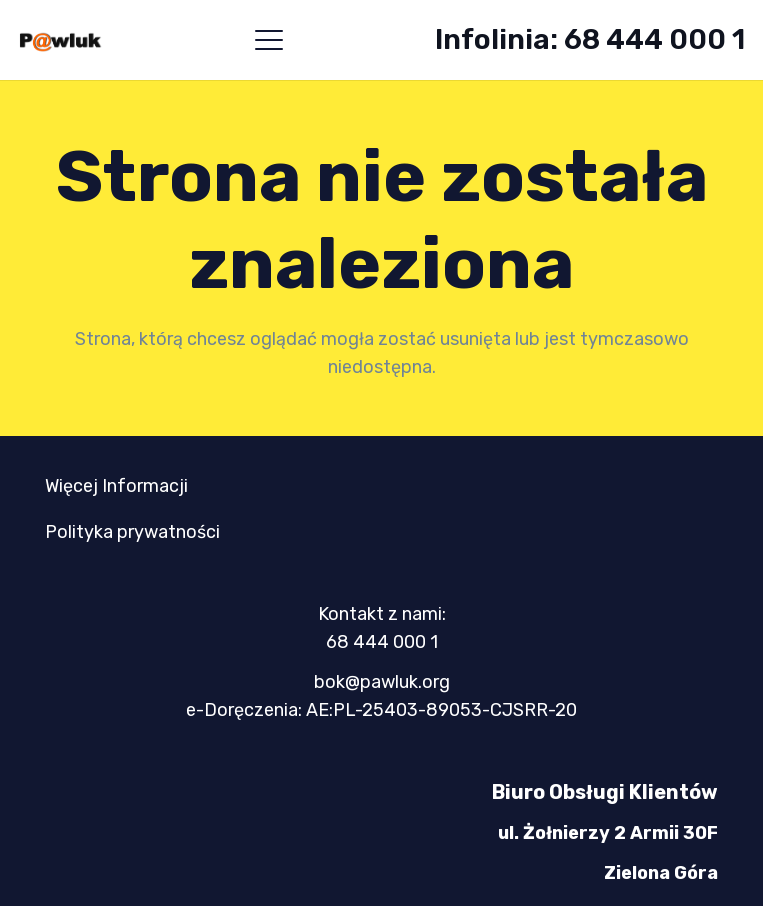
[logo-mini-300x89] (60, 40)
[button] (268, 40)
